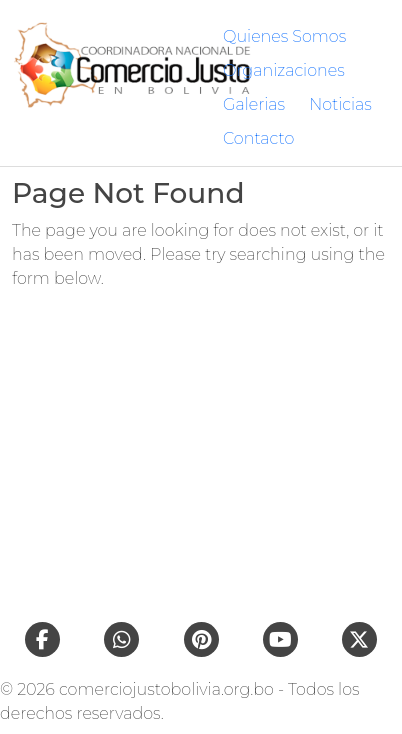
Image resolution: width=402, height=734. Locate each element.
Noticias (340, 104)
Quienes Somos (284, 36)
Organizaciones (284, 70)
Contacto (258, 138)
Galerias (254, 104)
